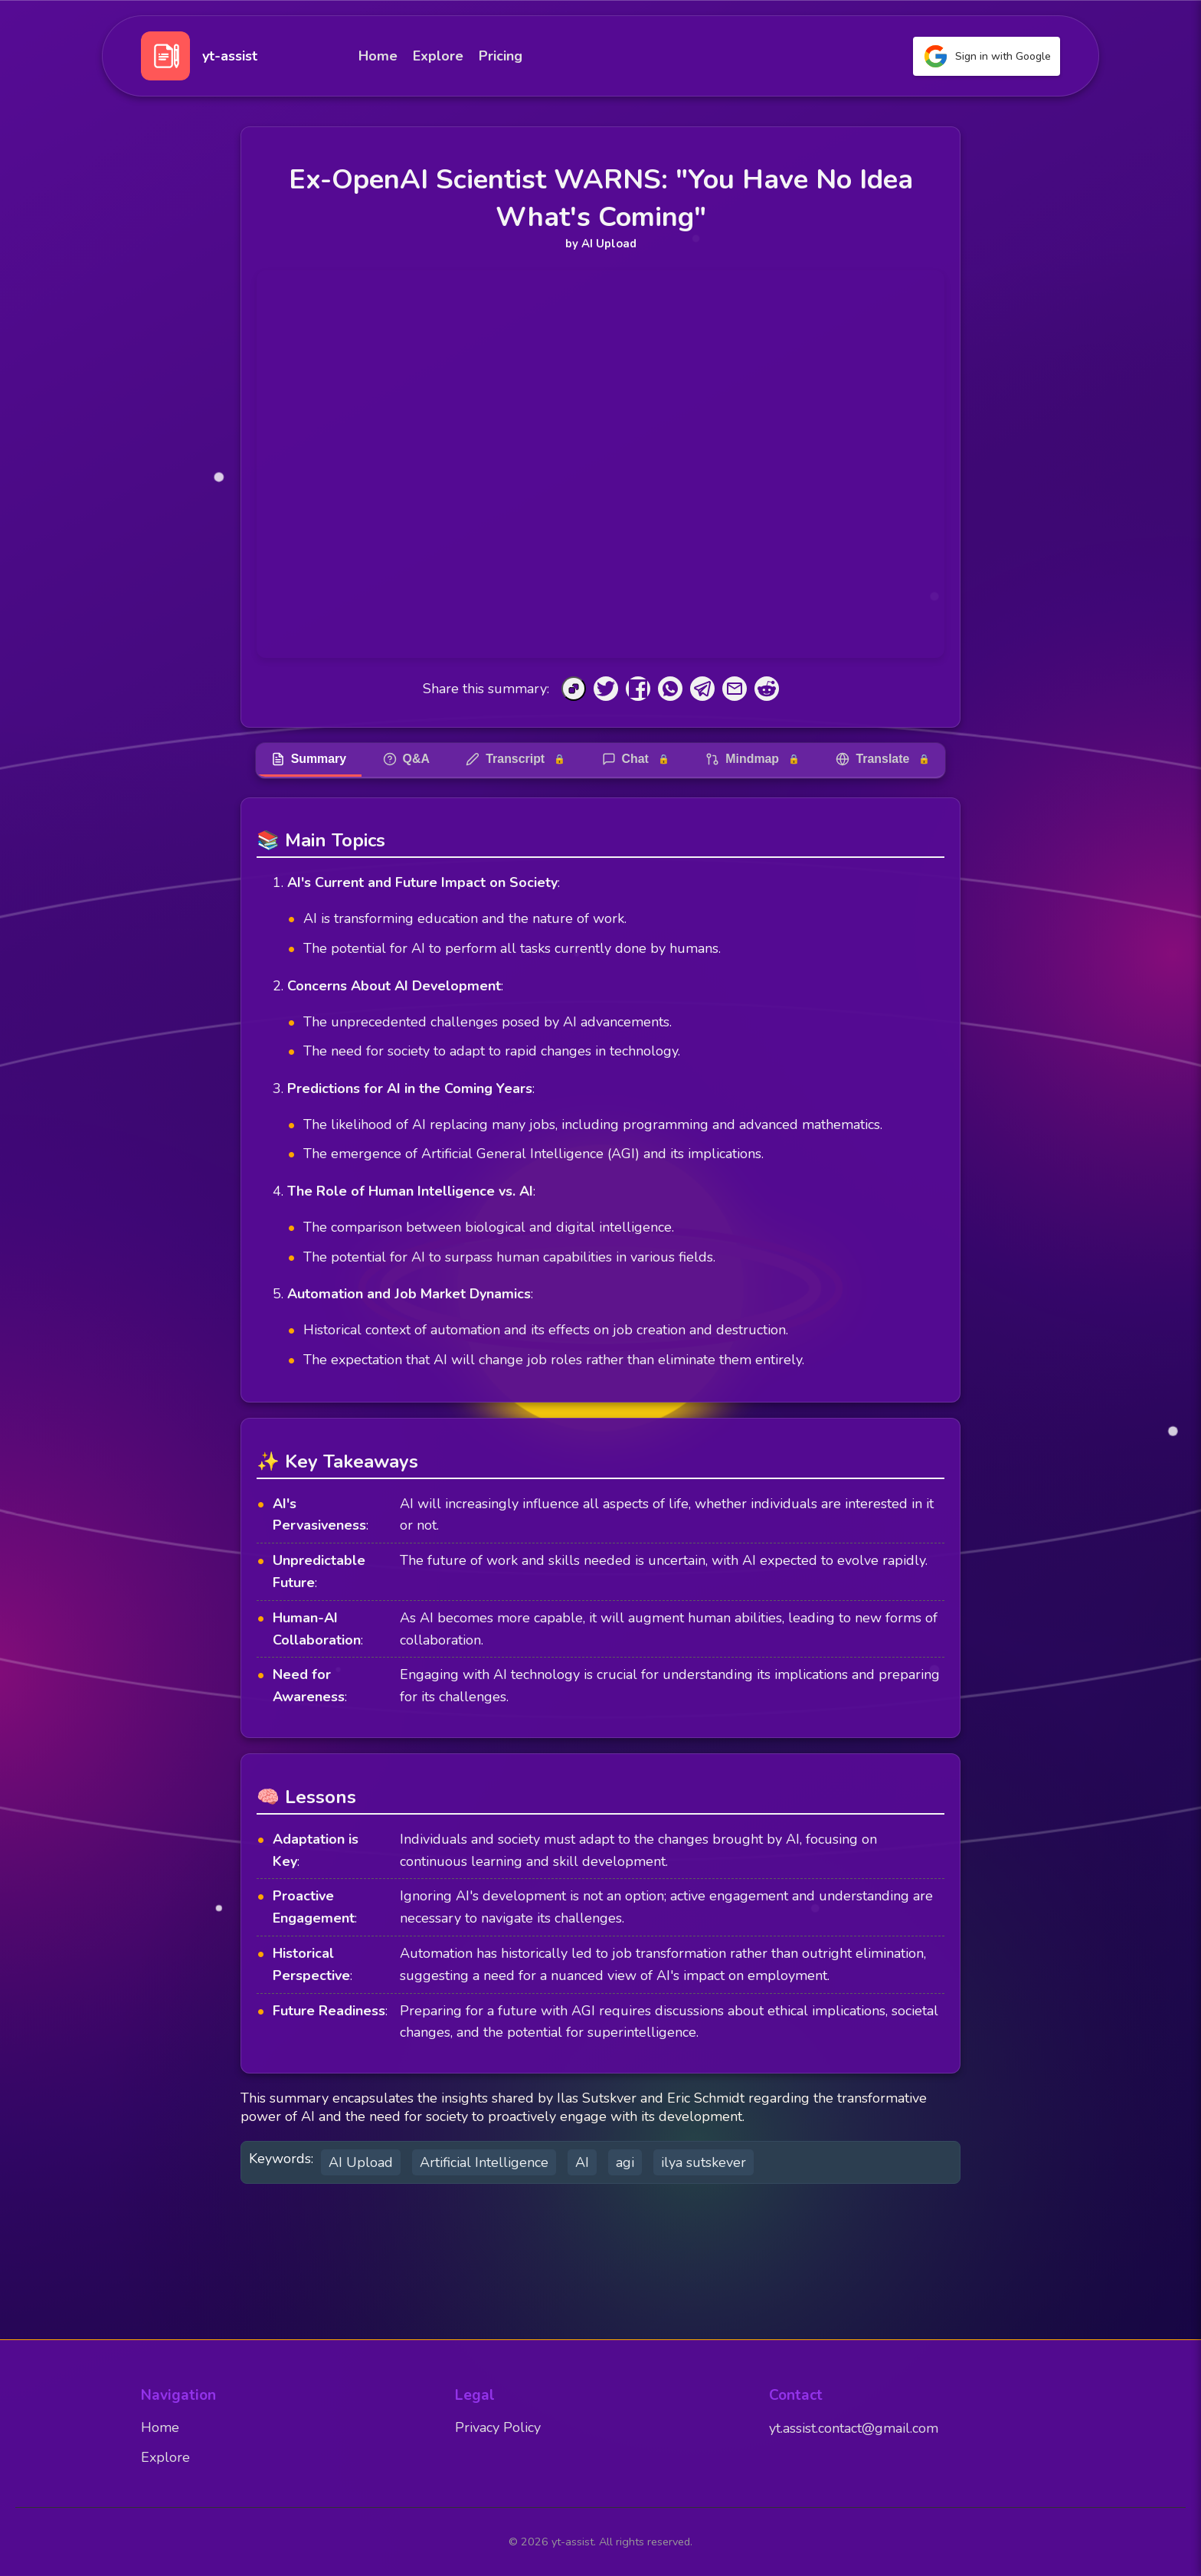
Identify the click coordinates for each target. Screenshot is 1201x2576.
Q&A (405, 759)
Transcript (515, 759)
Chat (636, 759)
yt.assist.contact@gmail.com (853, 2429)
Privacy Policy (498, 2428)
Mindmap (753, 759)
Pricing (500, 56)
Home (378, 56)
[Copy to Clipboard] (573, 688)
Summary (307, 759)
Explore (438, 56)
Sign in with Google (986, 56)
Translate (885, 759)
